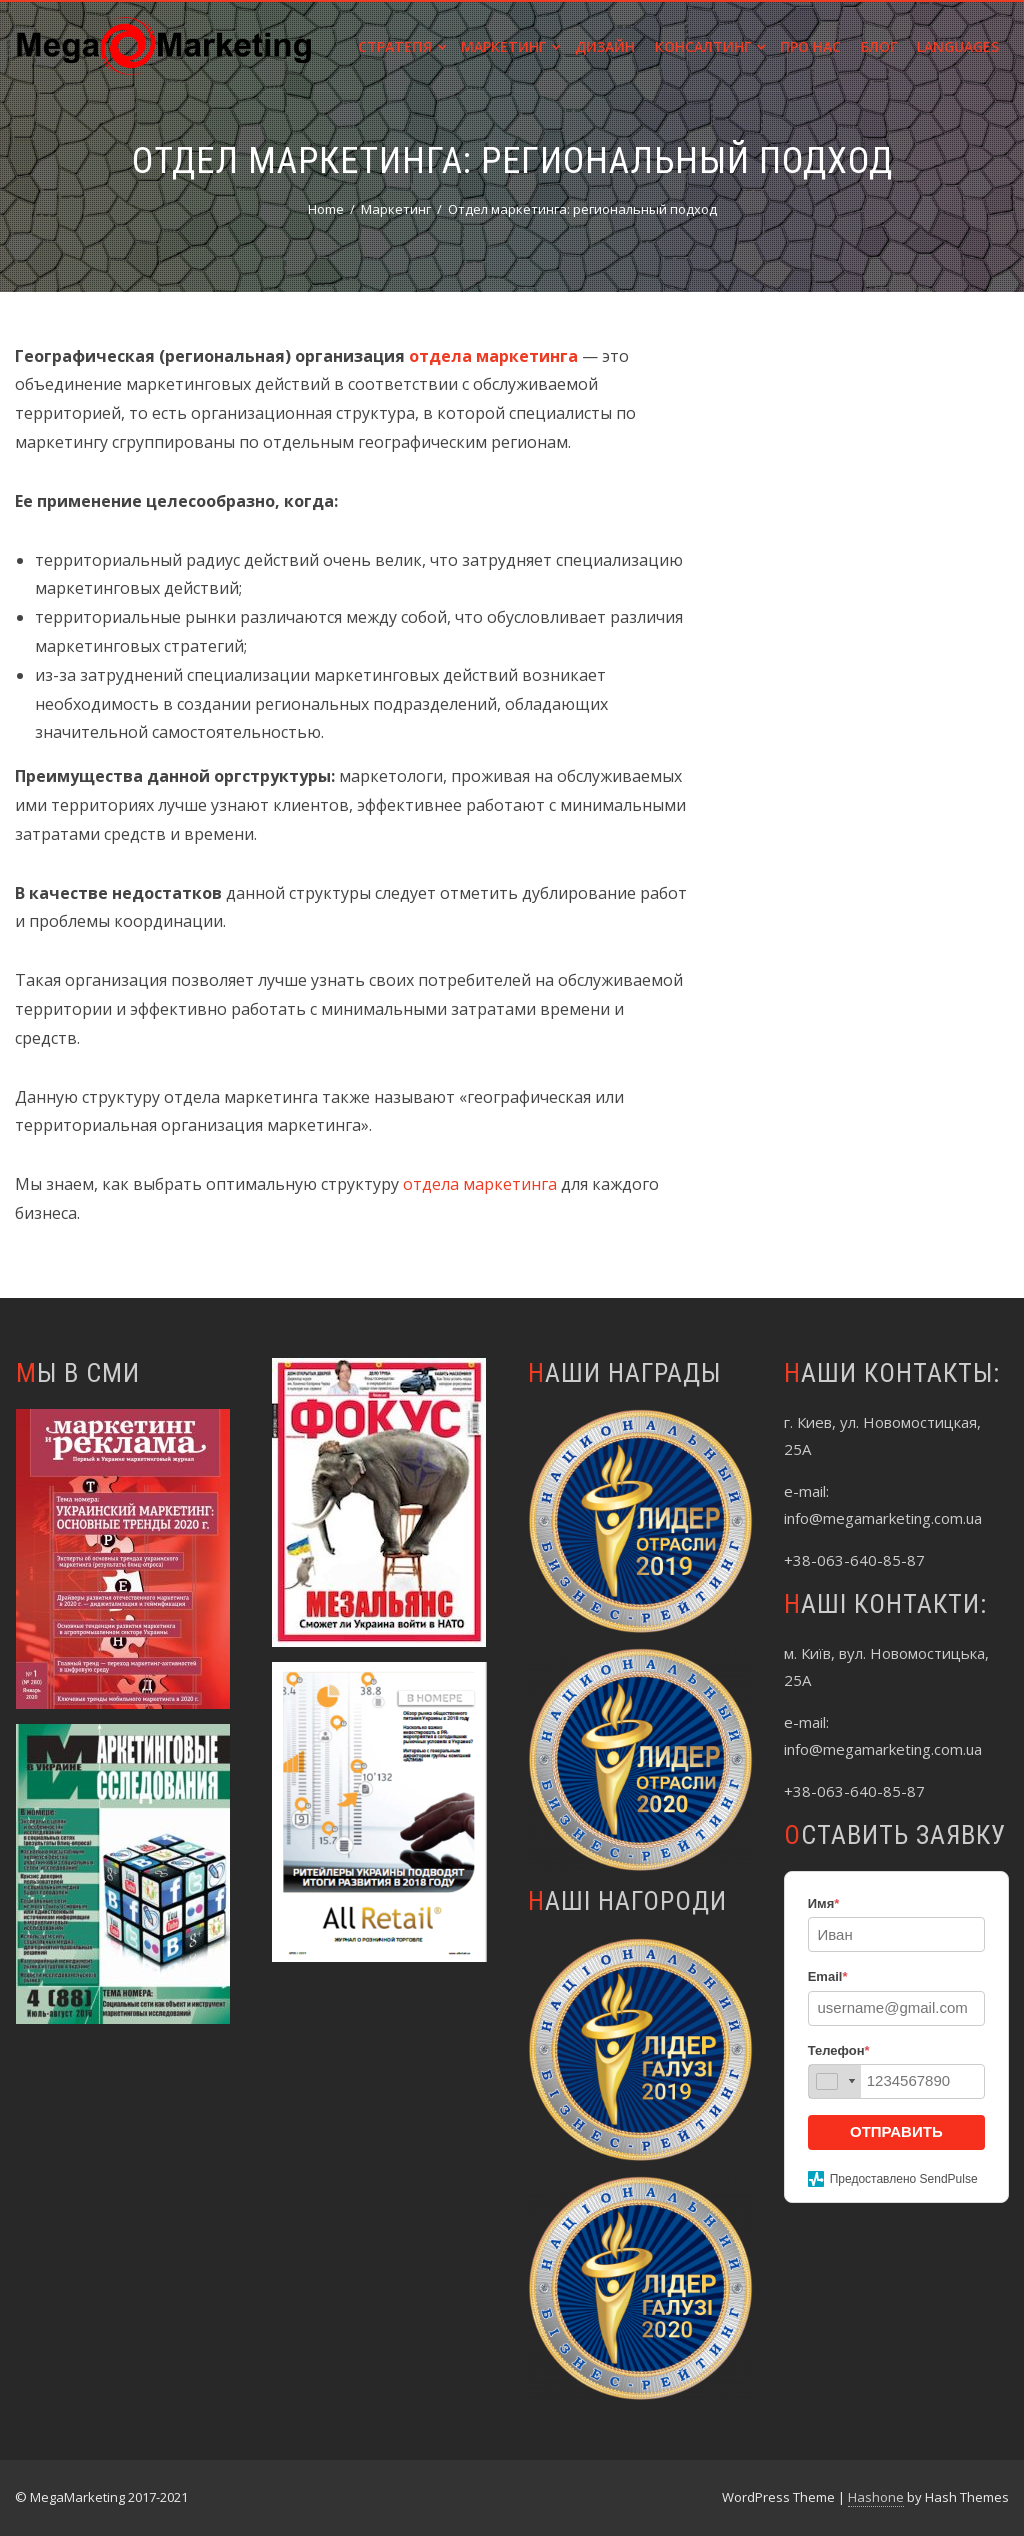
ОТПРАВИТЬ (896, 2131)
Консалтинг (710, 46)
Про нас (810, 46)
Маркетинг (510, 46)
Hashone (876, 2497)
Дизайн (605, 46)
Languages (958, 46)
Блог (879, 46)
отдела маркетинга (480, 1184)
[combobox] (835, 2081)
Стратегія (402, 46)
